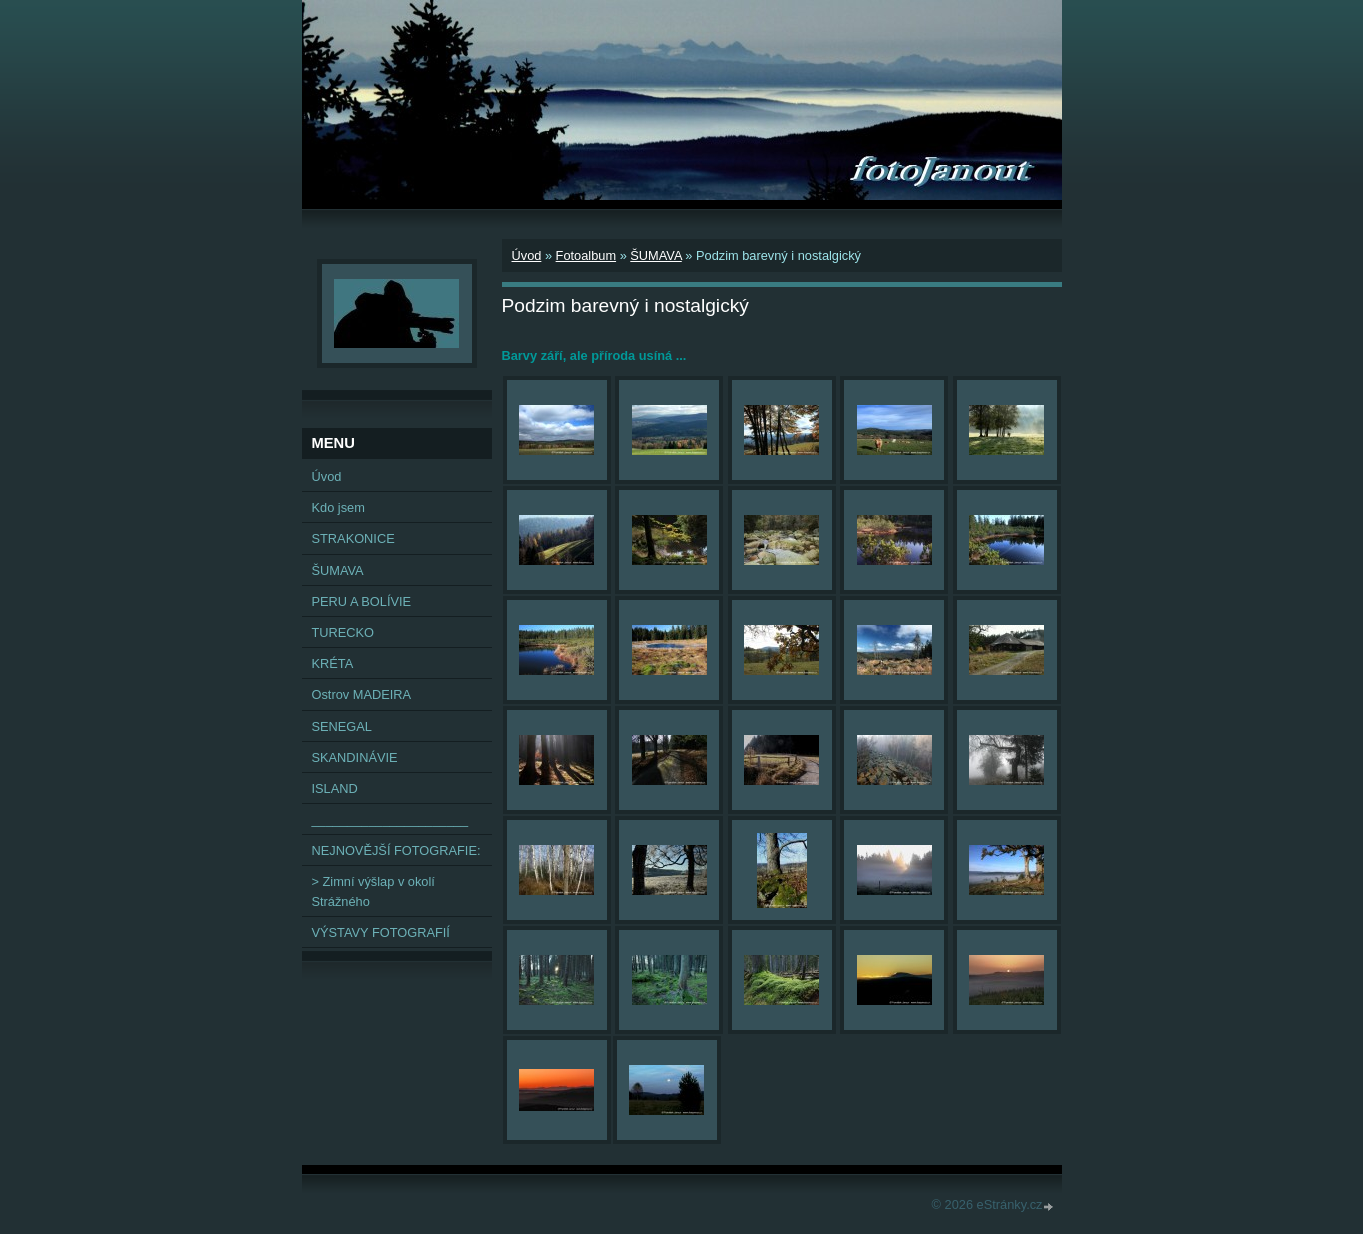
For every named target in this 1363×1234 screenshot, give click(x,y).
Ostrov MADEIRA (362, 694)
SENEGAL (342, 726)
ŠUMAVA (655, 255)
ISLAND (335, 788)
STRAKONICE (353, 538)
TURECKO (343, 632)
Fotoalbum (586, 255)
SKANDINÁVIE (355, 757)
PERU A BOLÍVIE (362, 601)
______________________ (390, 819)
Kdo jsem (338, 507)
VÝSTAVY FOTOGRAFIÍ (381, 932)
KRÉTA (333, 663)
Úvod (527, 255)
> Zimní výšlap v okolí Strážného (373, 891)
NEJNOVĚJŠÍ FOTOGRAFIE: (396, 850)
